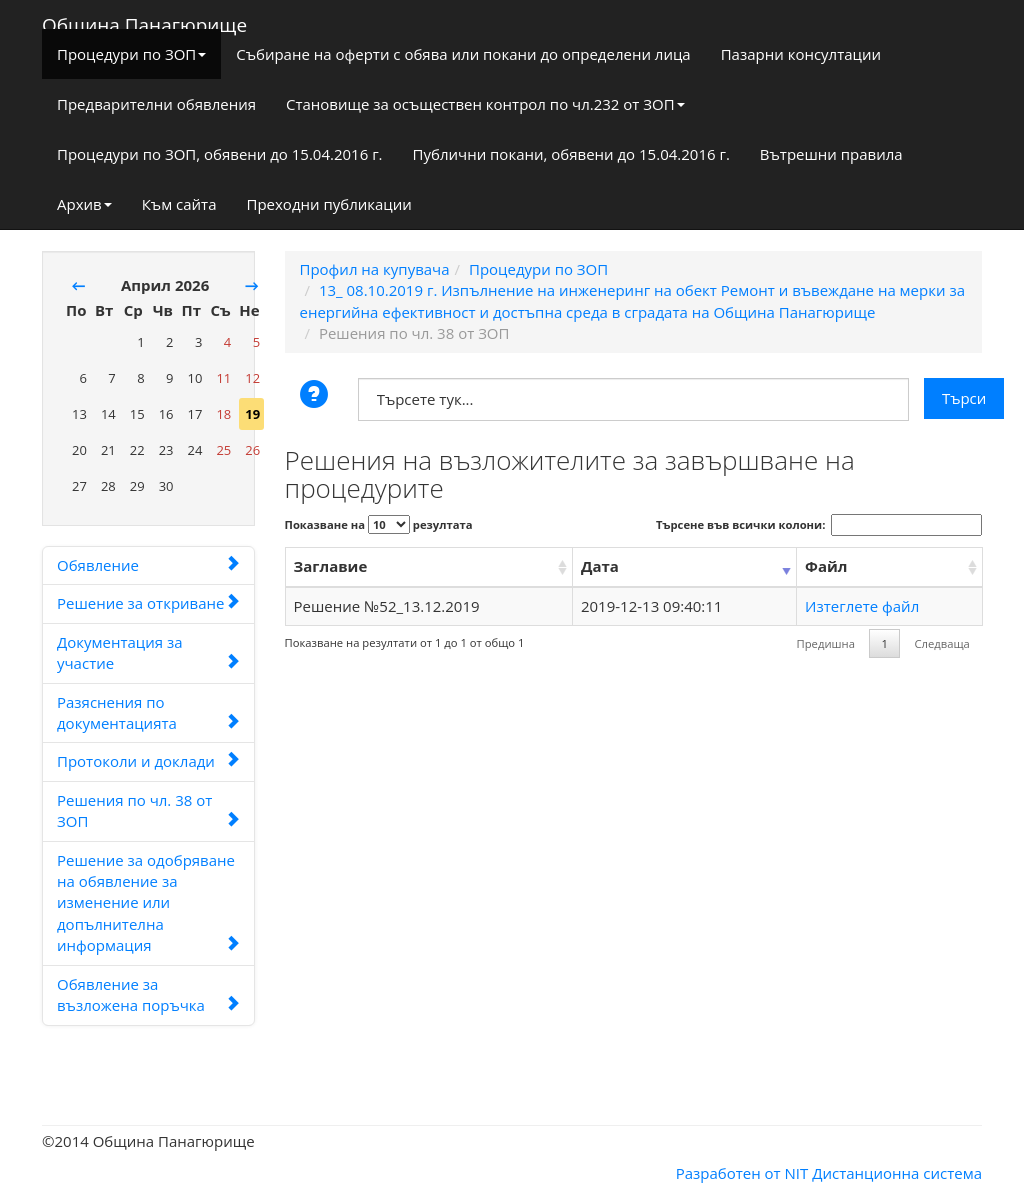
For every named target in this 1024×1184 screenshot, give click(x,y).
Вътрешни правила (831, 154)
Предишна (826, 643)
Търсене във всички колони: (819, 525)
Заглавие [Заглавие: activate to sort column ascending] (331, 566)
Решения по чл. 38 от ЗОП (148, 810)
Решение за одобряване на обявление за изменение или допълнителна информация (148, 903)
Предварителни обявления (156, 104)
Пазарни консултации (801, 54)
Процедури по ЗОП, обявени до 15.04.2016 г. (220, 154)
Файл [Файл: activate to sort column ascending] (826, 566)
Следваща (941, 643)
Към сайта (179, 204)
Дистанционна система (897, 1173)
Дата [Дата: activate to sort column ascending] (600, 566)
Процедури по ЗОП (131, 54)
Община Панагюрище (144, 21)
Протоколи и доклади (148, 761)
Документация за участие (148, 652)
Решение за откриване (148, 603)
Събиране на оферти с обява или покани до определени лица (463, 54)
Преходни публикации (328, 204)
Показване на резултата (379, 524)
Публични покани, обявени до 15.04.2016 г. (571, 154)
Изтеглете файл (862, 606)
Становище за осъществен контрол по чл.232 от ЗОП (485, 104)
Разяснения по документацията (148, 712)
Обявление (148, 565)
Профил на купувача (375, 269)
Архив (84, 204)
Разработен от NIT (742, 1173)
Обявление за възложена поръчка (148, 994)
